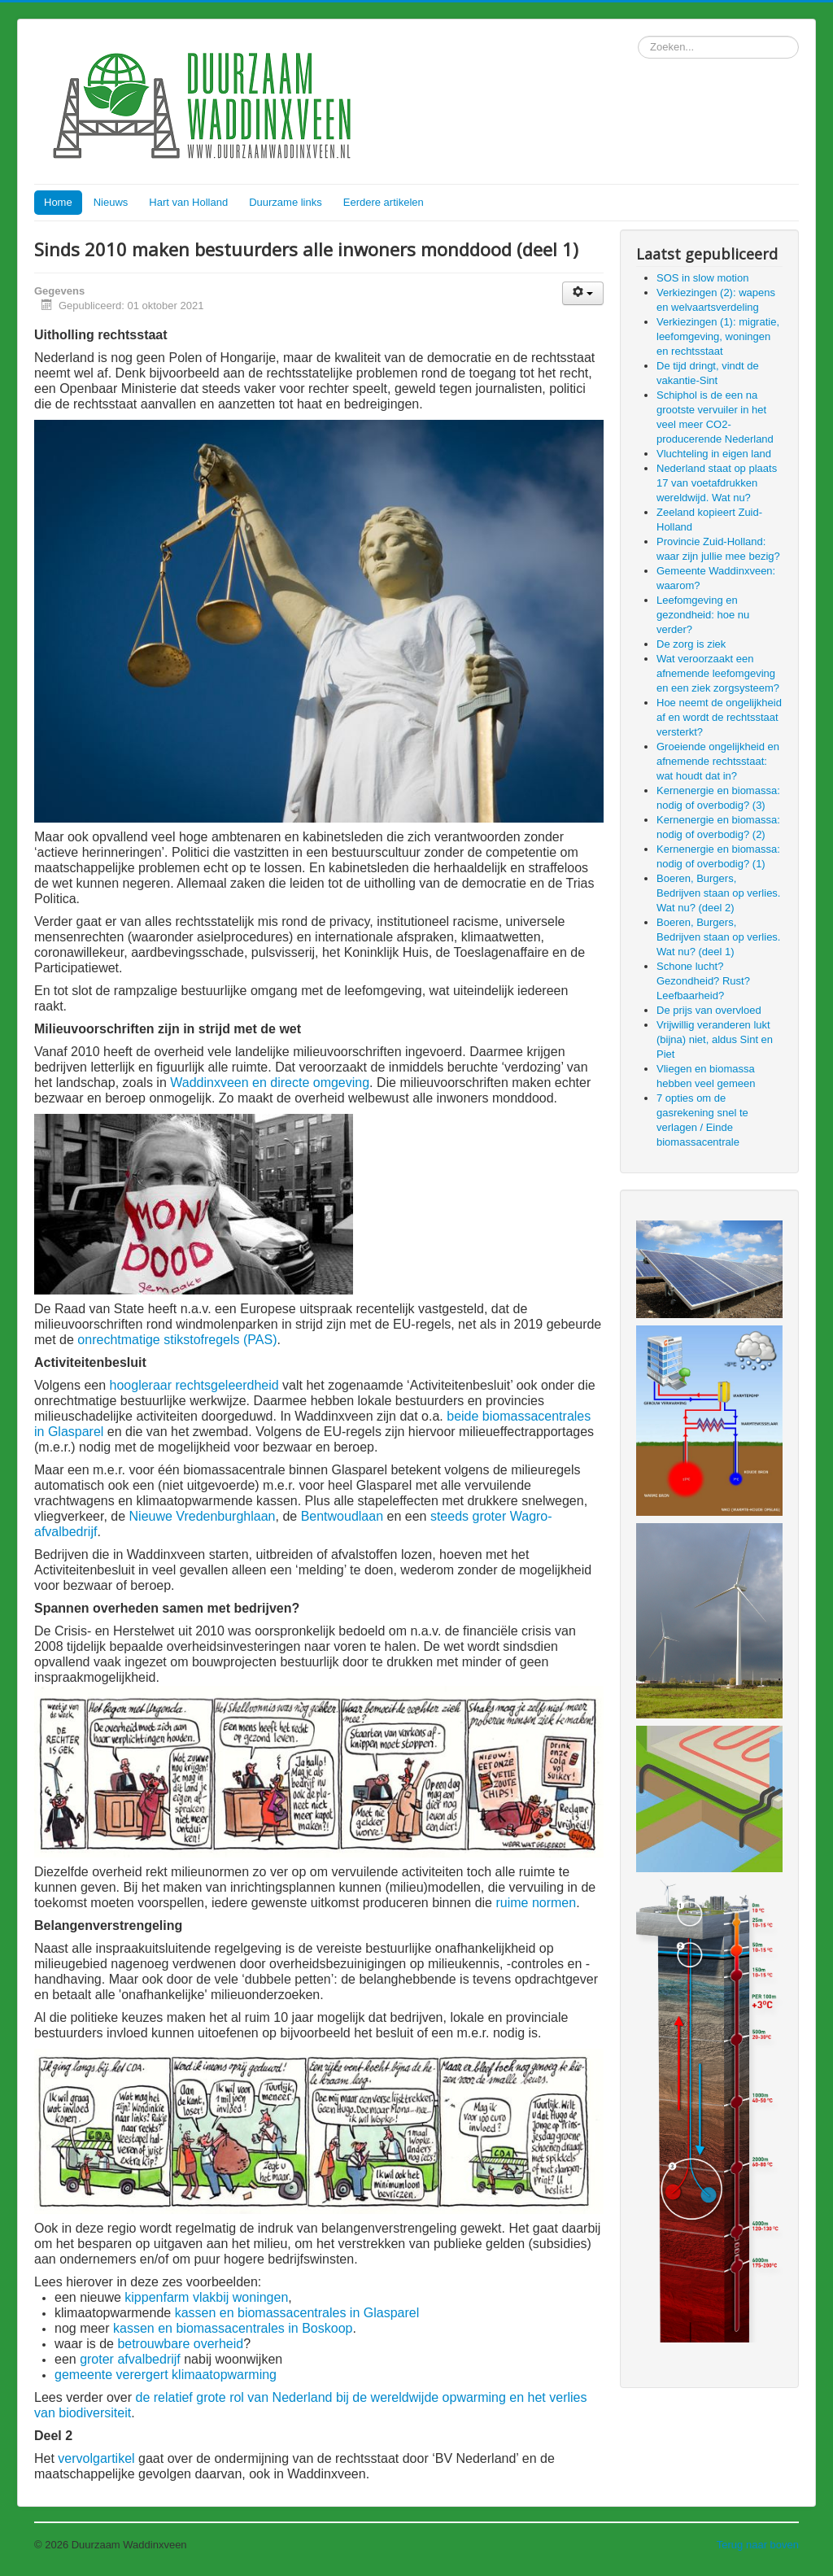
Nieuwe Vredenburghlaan (202, 1516)
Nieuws (111, 202)
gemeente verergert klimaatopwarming (166, 2375)
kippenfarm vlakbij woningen (206, 2297)
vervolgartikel (96, 2458)
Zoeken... (638, 36)
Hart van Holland (188, 202)
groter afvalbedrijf (130, 2359)
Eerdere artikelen (383, 202)
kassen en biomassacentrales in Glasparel (297, 2313)
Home (58, 202)
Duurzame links (285, 202)
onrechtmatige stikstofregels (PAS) (177, 1340)
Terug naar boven (758, 2545)
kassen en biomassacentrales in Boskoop (232, 2328)
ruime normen (535, 1903)
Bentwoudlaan (342, 1516)
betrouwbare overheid (180, 2344)
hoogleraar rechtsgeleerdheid (194, 1385)
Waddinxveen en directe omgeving (269, 1082)
